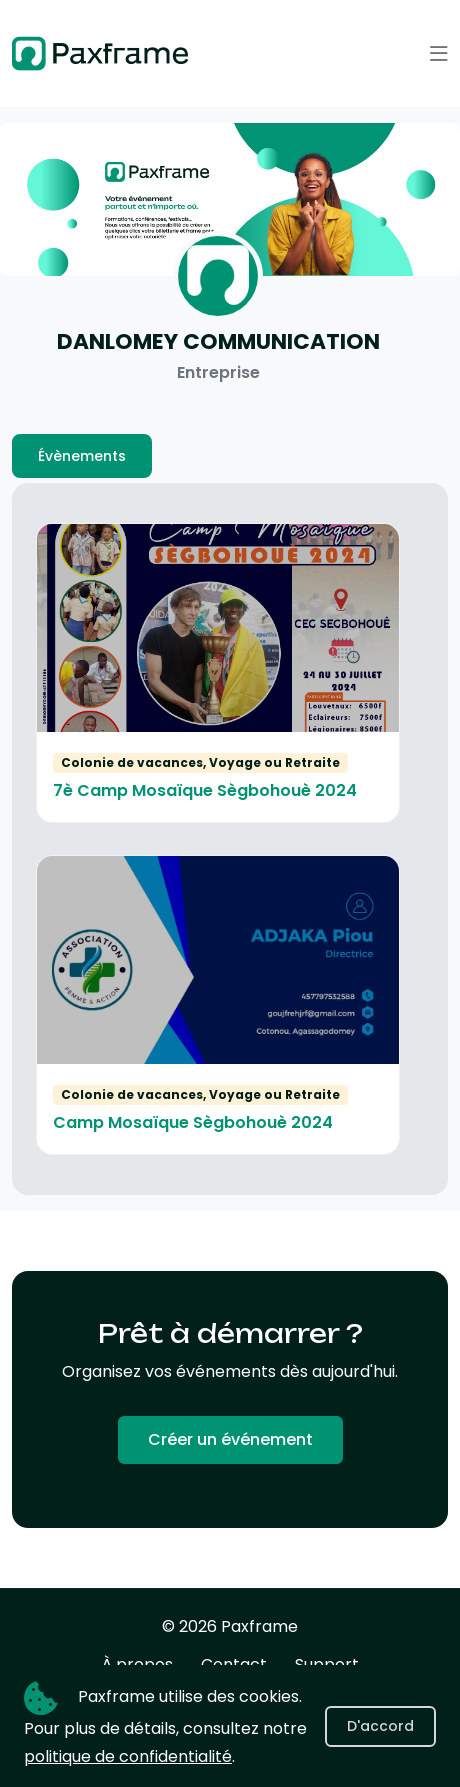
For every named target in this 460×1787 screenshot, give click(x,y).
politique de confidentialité (128, 1756)
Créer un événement (230, 1439)
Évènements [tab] (82, 456)
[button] (439, 54)
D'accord (380, 1726)
